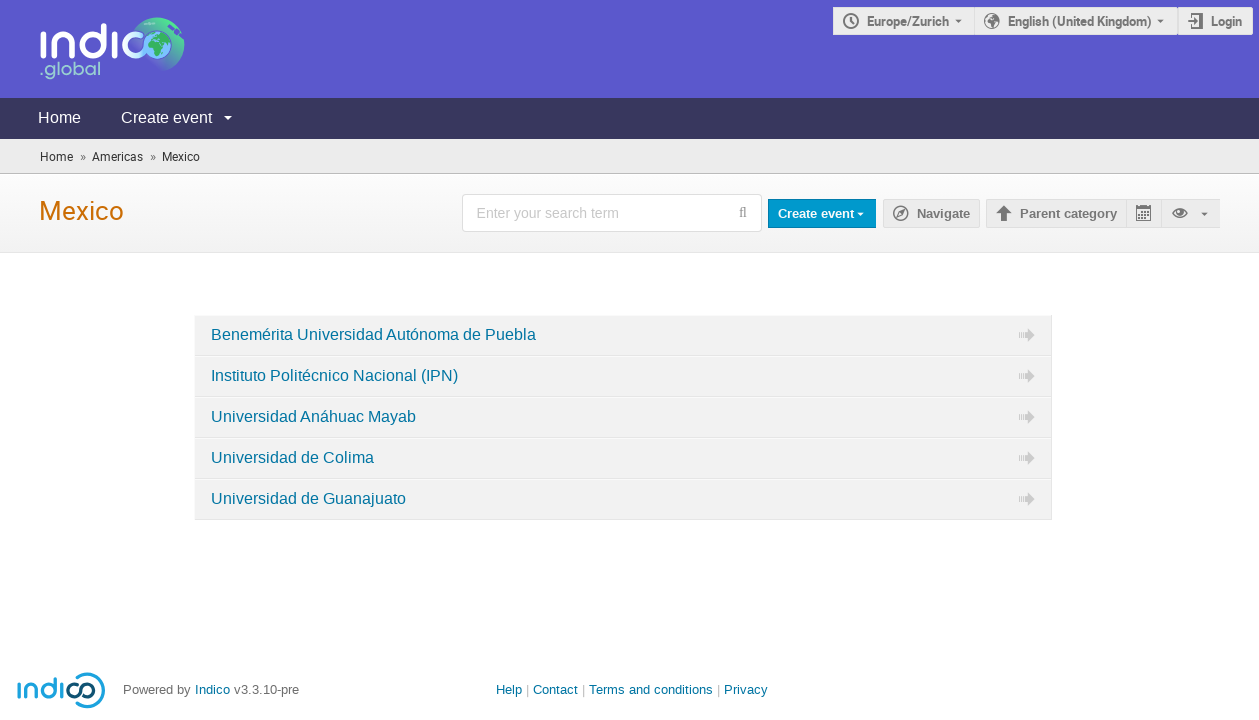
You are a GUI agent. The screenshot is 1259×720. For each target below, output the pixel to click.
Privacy (746, 689)
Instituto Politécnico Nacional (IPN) (334, 376)
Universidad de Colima (292, 458)
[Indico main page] (92, 49)
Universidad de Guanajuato (308, 499)
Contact (555, 689)
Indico (212, 689)
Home (59, 117)
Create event (166, 117)
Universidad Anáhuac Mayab (313, 417)
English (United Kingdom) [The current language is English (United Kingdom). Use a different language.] (1080, 21)
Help (509, 689)
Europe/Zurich (908, 21)
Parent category (1068, 214)
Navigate (943, 214)
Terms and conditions (651, 689)
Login (1226, 21)
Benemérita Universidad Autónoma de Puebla (373, 335)
